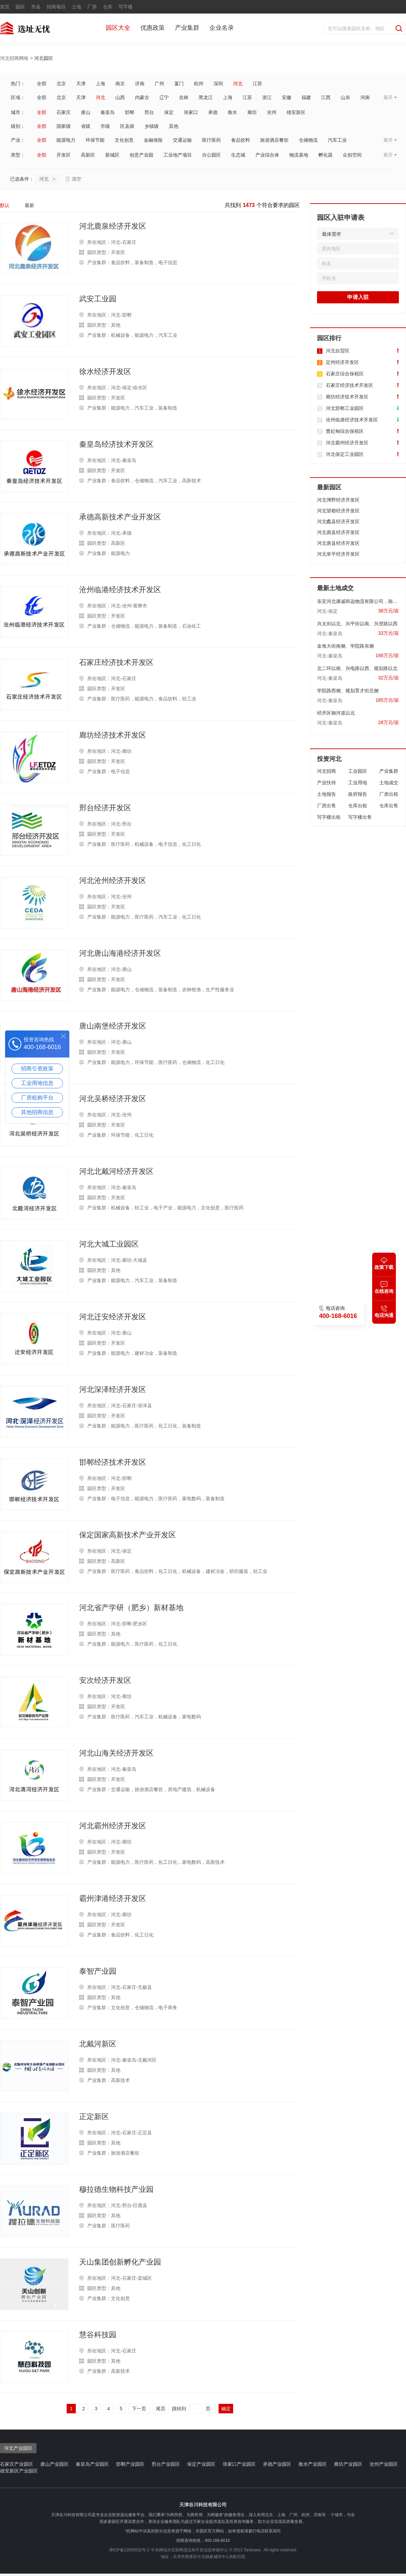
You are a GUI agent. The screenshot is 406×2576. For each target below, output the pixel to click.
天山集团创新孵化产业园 (120, 2262)
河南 (365, 97)
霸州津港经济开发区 (112, 1898)
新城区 (112, 155)
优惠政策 (152, 27)
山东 (345, 97)
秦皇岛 (107, 112)
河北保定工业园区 (345, 454)
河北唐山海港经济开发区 (120, 953)
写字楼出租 (329, 817)
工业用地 (357, 782)
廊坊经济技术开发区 (112, 735)
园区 (20, 6)
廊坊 (252, 112)
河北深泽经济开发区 (112, 1389)
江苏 (257, 83)
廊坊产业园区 (348, 2464)
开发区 (64, 155)
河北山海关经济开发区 (116, 1753)
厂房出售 (326, 805)
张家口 (191, 112)
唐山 (85, 112)
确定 (226, 2408)
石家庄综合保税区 (345, 373)
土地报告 (326, 794)
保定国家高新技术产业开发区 (127, 1535)
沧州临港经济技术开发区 (120, 590)
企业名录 (221, 27)
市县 (36, 6)
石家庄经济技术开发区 (116, 662)
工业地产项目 (177, 155)
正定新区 (94, 2116)
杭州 (198, 83)
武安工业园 (97, 299)
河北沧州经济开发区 (112, 880)
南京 (120, 83)
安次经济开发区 (105, 1680)
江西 (326, 97)
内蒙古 (142, 97)
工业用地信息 (37, 1083)
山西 (120, 97)
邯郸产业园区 (130, 2464)
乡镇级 (151, 126)
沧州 (271, 112)
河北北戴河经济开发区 (116, 1171)
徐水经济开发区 (105, 371)
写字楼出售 (360, 817)
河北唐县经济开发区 (338, 543)
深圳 (218, 83)
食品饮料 (240, 140)
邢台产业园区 (166, 2464)
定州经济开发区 (342, 362)
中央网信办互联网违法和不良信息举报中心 (189, 2550)
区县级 (127, 126)
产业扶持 (326, 782)
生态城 (238, 155)
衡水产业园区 (312, 2464)
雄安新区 (296, 112)
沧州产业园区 (383, 2464)
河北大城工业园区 (109, 1244)
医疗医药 (211, 140)
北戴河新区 (97, 2044)
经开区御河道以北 (336, 713)
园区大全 (118, 27)
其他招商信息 (37, 1112)
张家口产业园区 (239, 2464)
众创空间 (352, 155)
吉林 (183, 97)
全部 (41, 83)
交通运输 (182, 140)
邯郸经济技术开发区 (112, 1462)
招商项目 (56, 6)
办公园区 (211, 155)
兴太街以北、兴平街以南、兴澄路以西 (357, 623)
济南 (139, 83)
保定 (169, 112)
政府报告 (357, 794)
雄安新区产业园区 (19, 2471)
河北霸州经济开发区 (112, 1826)
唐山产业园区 (54, 2464)
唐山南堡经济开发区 (112, 1026)
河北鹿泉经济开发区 (112, 226)
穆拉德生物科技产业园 (116, 2189)
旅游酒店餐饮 (274, 140)
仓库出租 (357, 805)
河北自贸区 (337, 350)
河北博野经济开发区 (338, 500)
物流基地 (298, 155)
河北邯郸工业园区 (345, 408)
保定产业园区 (201, 2464)
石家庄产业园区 (16, 2464)
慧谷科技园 (97, 2335)
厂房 (92, 6)
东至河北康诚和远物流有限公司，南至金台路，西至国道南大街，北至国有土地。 (358, 601)
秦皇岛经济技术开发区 (116, 444)
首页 (4, 6)
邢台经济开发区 (105, 808)
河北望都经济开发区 (338, 510)
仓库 (107, 6)
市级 (105, 126)
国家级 (64, 126)
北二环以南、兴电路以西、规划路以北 (357, 668)
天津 (81, 83)
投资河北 (329, 759)
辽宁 (164, 97)
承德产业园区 (277, 2464)
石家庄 (64, 112)
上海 (100, 83)
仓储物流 (308, 140)
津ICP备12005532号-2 (129, 2550)
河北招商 (326, 771)
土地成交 (388, 782)
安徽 (286, 97)
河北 (238, 83)
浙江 (267, 97)
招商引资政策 (37, 1068)
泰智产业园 (97, 1971)
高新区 (88, 155)
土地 (76, 6)
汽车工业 (337, 140)
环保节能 (95, 140)
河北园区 (43, 58)
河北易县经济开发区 (338, 532)
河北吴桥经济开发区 (112, 1099)
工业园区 (357, 771)
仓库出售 (388, 805)
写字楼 (125, 6)
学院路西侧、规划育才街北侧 (348, 690)
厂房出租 (388, 794)
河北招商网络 (14, 58)
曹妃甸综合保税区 (345, 431)
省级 (85, 126)
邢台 (149, 112)
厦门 (179, 83)
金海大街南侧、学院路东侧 (345, 646)
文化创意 (124, 140)
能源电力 (66, 140)
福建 (306, 97)
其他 (173, 126)
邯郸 (129, 112)
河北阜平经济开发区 (338, 554)
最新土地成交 (335, 588)
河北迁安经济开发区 (112, 1317)
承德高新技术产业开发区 (120, 517)
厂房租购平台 (37, 1097)
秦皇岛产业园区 (92, 2464)
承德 (213, 112)
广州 (159, 83)
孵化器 (325, 155)
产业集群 (187, 27)
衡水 (232, 112)
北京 (61, 83)
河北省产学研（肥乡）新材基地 (131, 1607)
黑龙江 (206, 97)
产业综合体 (267, 155)
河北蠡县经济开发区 (338, 521)
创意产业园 (141, 155)
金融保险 (153, 140)
